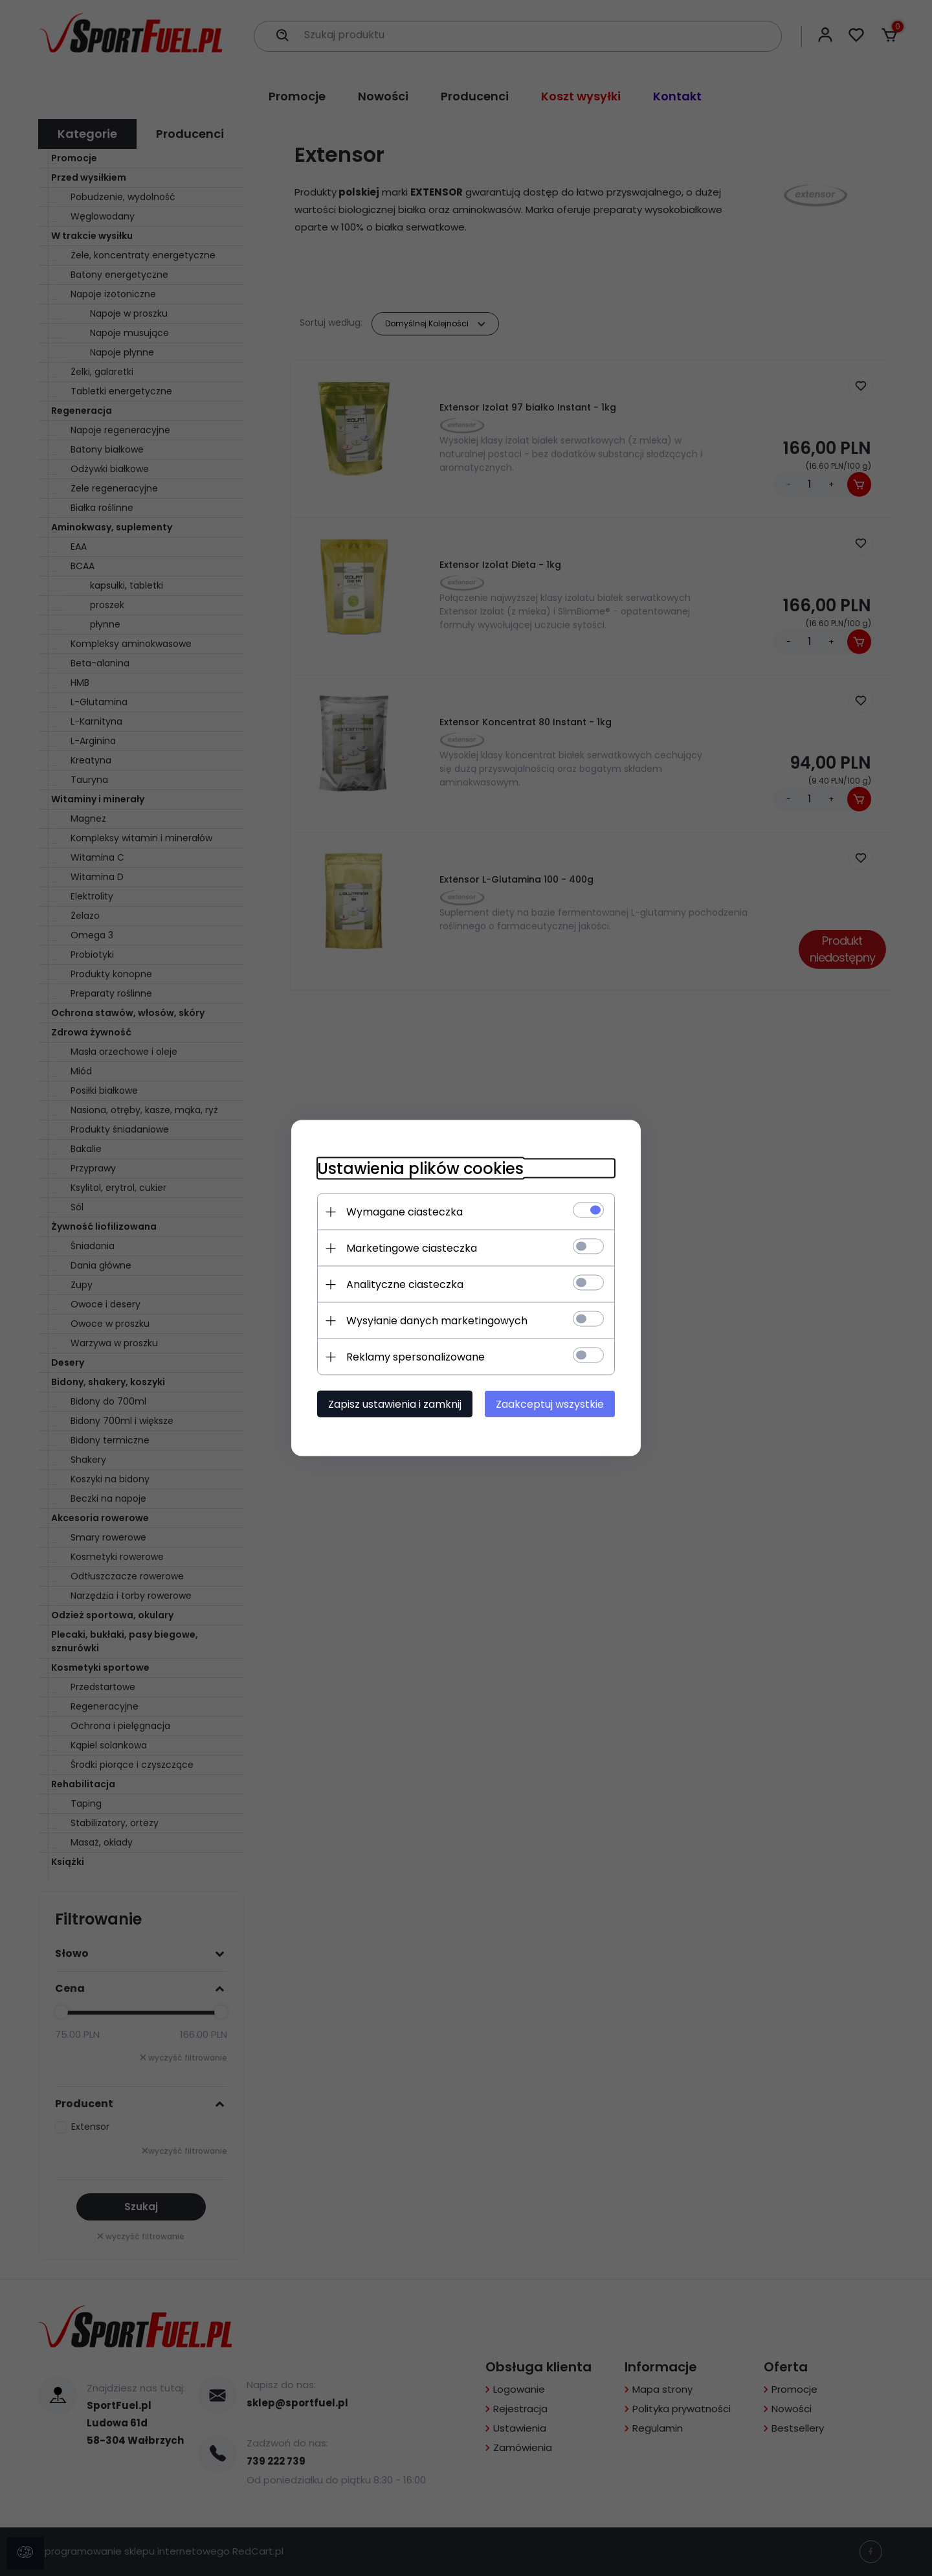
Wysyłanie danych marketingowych (436, 1320)
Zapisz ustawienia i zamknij (394, 1404)
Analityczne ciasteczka (404, 1284)
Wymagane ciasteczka (404, 1211)
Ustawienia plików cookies (420, 1168)
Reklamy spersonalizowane (415, 1357)
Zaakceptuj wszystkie (550, 1404)
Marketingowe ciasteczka (411, 1248)
